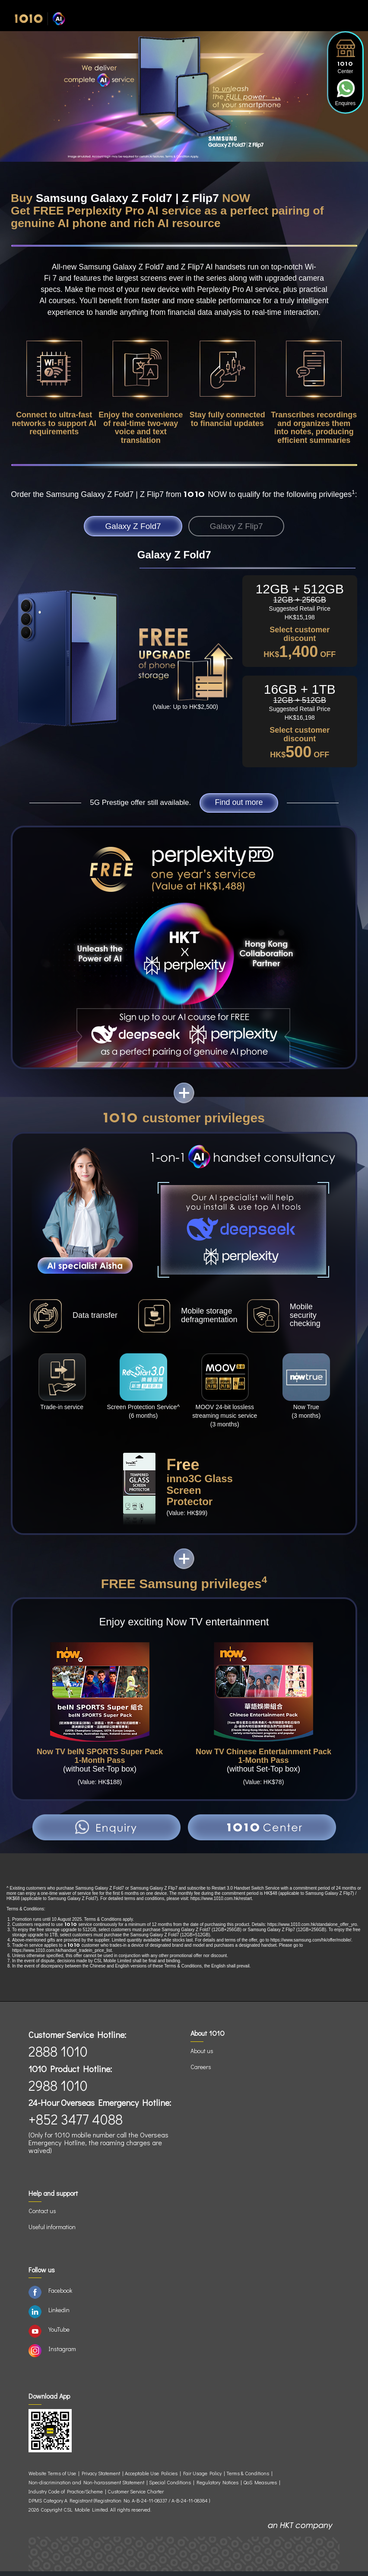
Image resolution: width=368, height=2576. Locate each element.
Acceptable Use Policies (151, 2478)
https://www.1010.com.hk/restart (221, 1903)
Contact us (42, 2215)
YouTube (59, 2334)
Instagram (62, 2353)
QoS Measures (260, 2487)
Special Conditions (170, 2487)
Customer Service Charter (136, 2496)
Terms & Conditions (247, 2478)
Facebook (60, 2295)
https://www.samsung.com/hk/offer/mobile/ (310, 1944)
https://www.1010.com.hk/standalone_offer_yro (312, 1929)
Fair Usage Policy (202, 2478)
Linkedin (59, 2314)
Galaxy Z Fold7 (122, 527)
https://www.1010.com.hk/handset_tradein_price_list (62, 1955)
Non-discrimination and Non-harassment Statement (86, 2487)
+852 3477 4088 (76, 2124)
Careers (200, 2071)
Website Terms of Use (53, 2478)
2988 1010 (58, 2090)
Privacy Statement (101, 2478)
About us (201, 2055)
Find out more (239, 806)
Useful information (52, 2231)
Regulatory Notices (217, 2487)
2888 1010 (58, 2056)
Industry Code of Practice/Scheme (66, 2496)
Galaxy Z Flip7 (247, 527)
